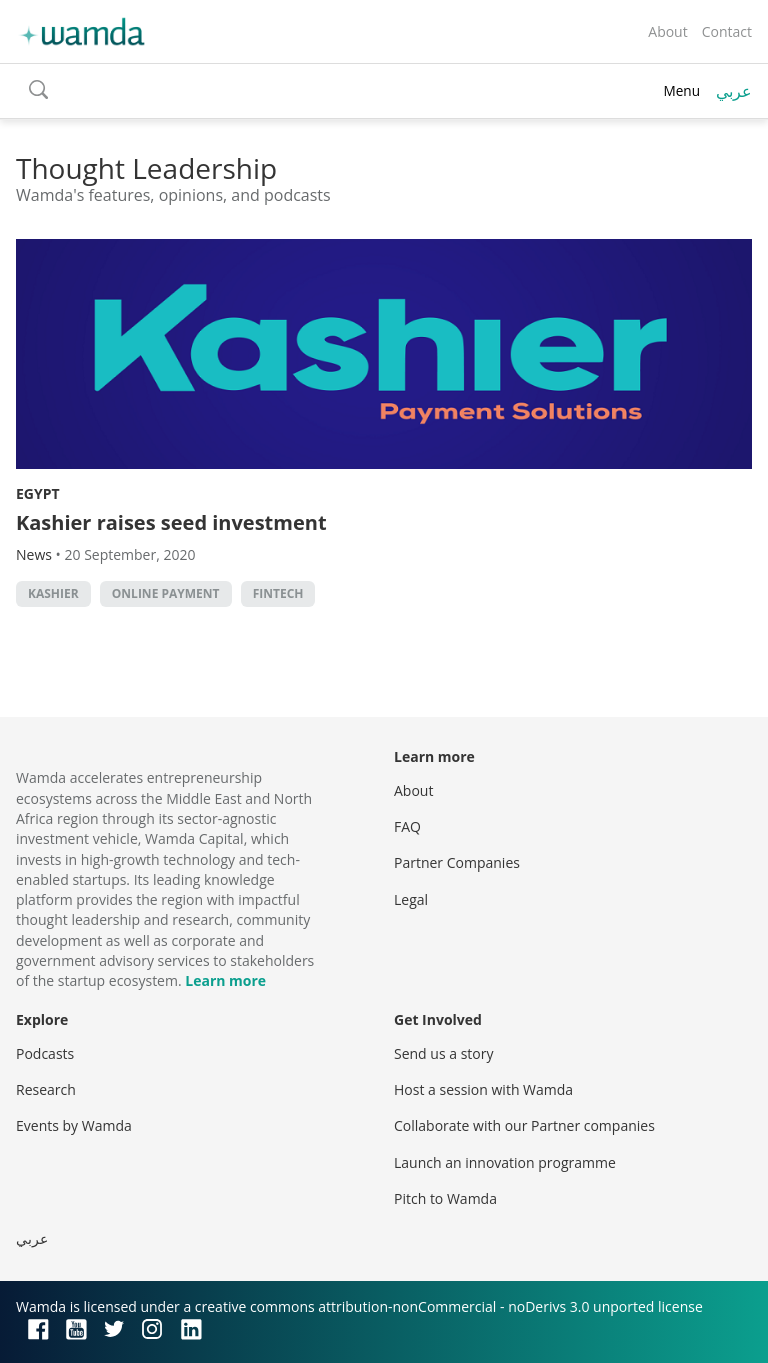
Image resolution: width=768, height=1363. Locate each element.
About (667, 31)
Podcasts (45, 1053)
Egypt (38, 493)
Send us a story (443, 1053)
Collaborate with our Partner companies (524, 1125)
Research (46, 1089)
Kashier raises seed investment (171, 522)
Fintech (278, 593)
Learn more (225, 980)
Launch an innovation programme (505, 1162)
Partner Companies (457, 862)
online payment (166, 593)
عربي (734, 91)
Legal (411, 899)
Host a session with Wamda (483, 1089)
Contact (727, 31)
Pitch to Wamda (445, 1198)
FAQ (407, 826)
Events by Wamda (74, 1125)
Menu (681, 90)
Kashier (53, 593)
